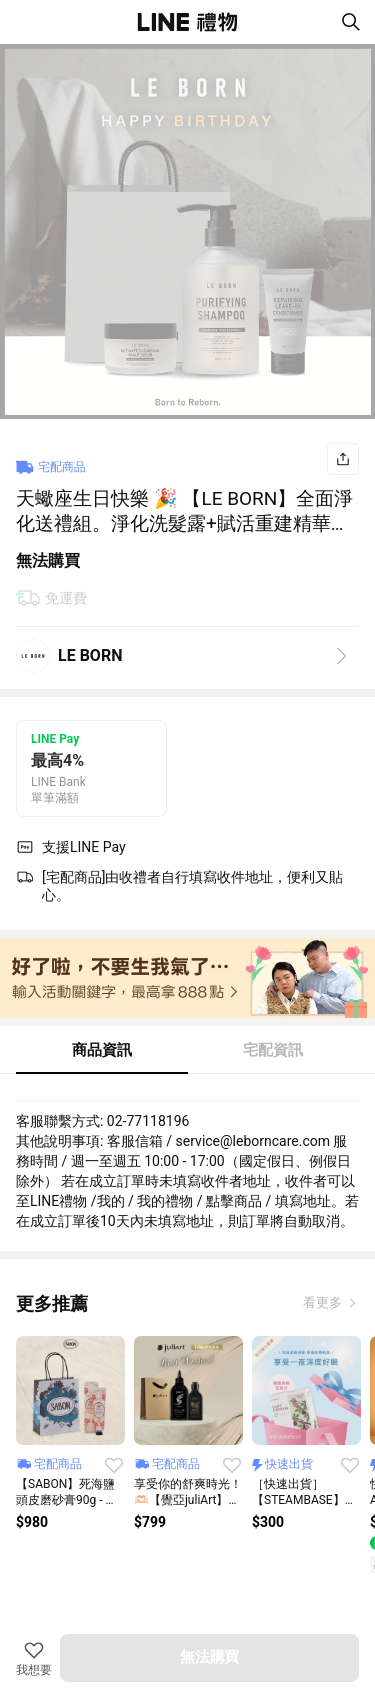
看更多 (324, 1302)
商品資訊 (102, 1050)
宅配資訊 (273, 1050)
